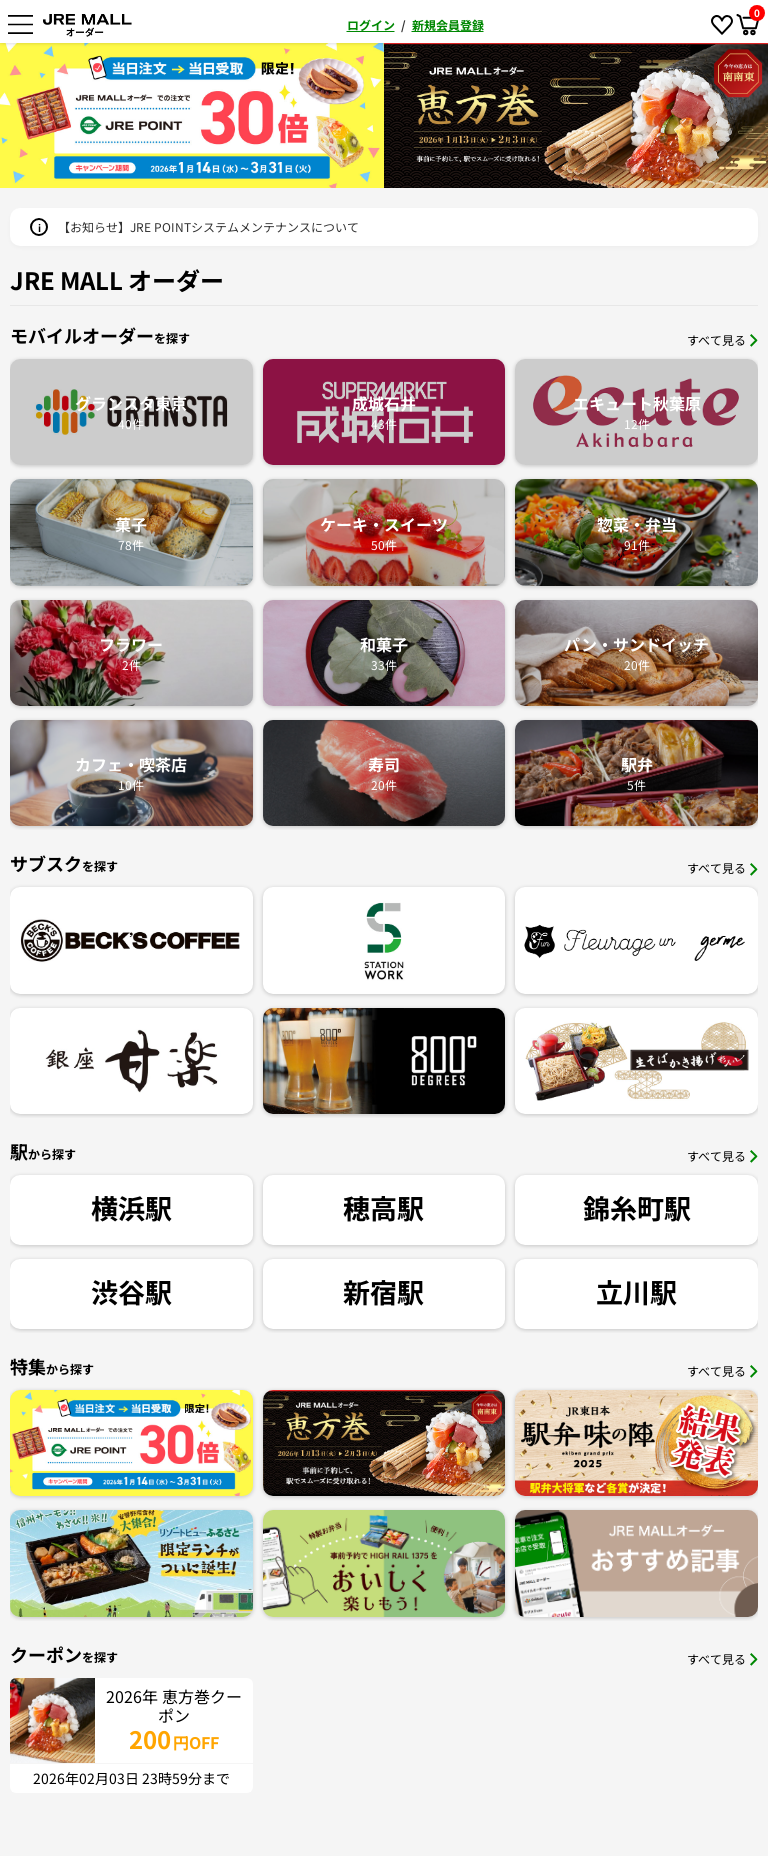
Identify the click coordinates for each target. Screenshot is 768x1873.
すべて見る (722, 339)
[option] (210, 115)
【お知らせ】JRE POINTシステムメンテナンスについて (208, 226)
